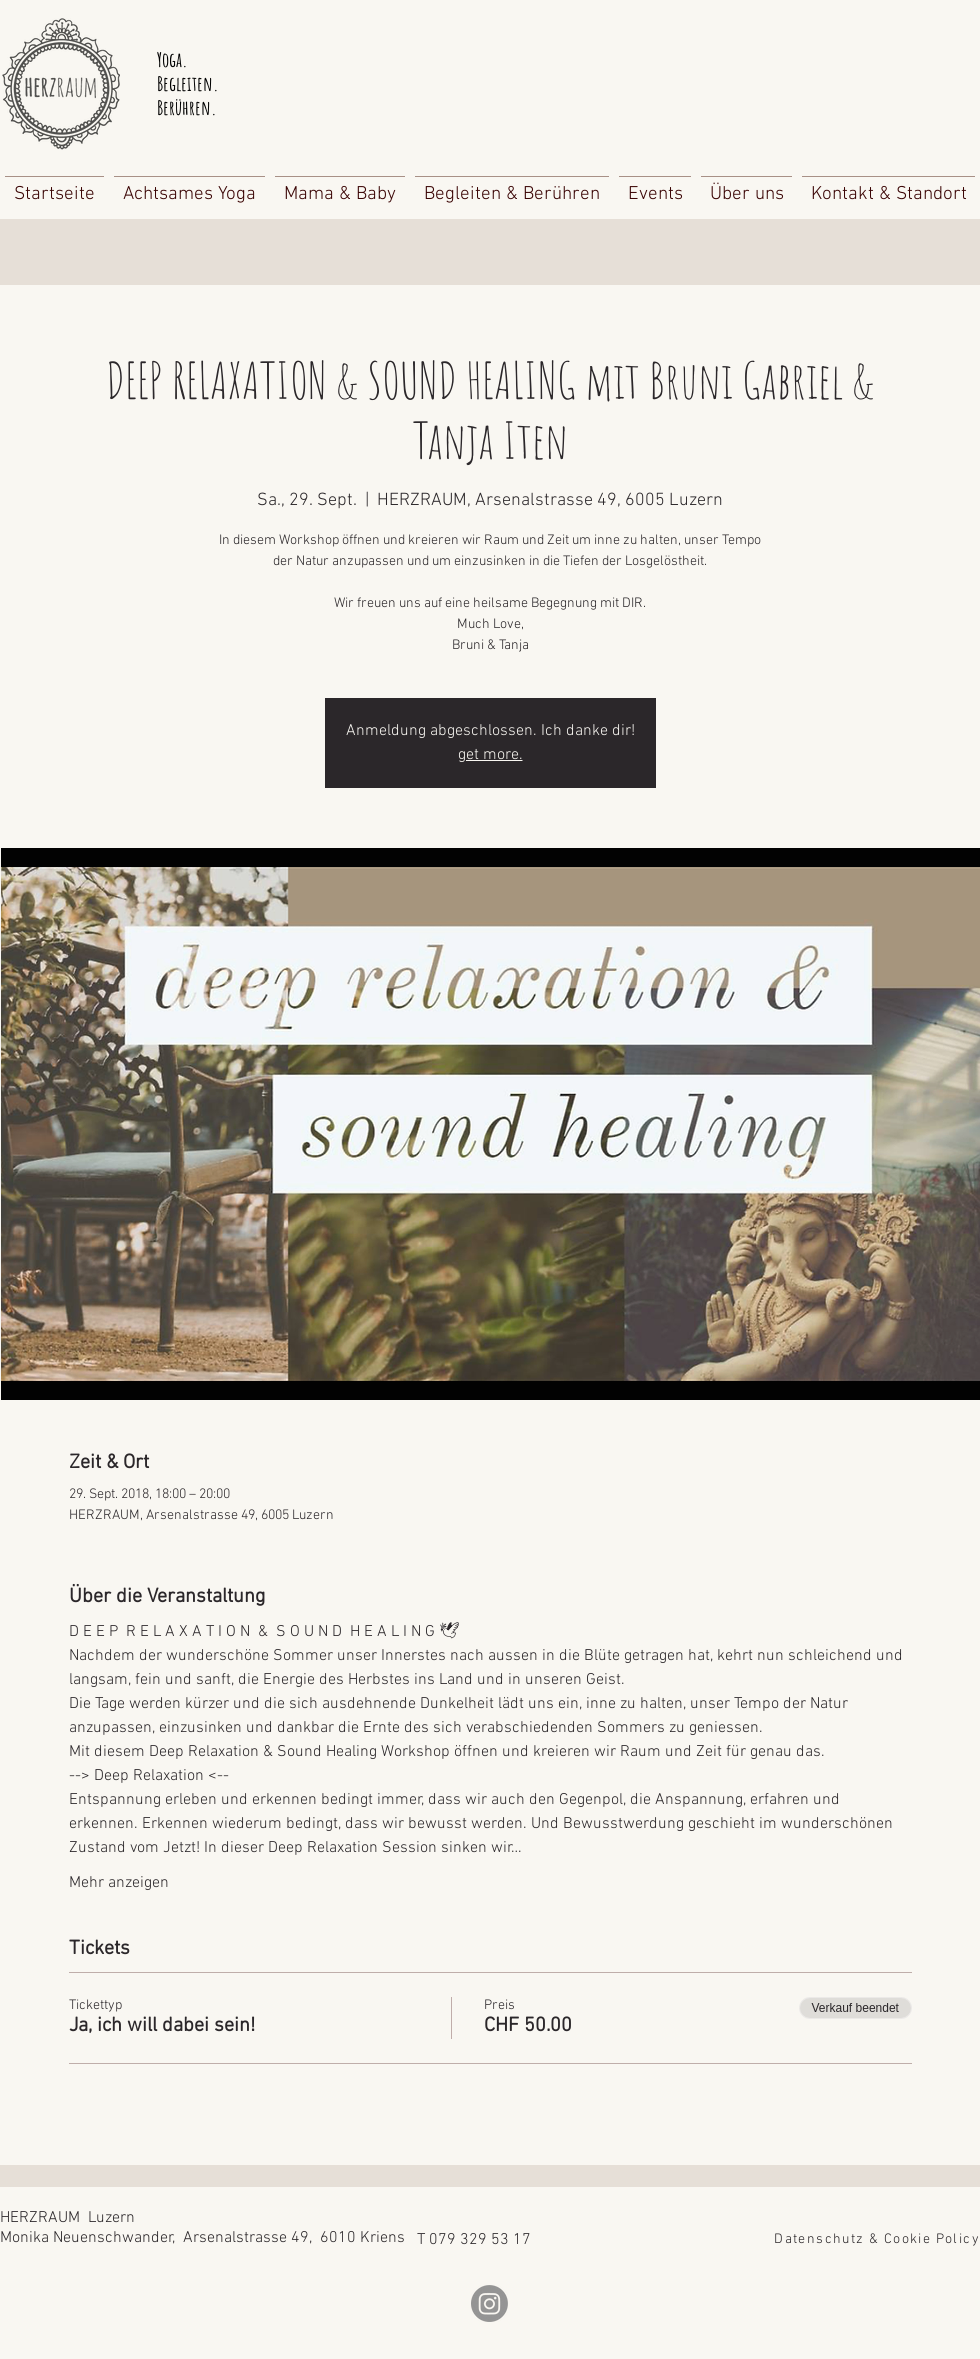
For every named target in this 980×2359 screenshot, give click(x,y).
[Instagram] (489, 2303)
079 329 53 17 (480, 2240)
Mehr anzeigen (119, 1883)
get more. (490, 755)
